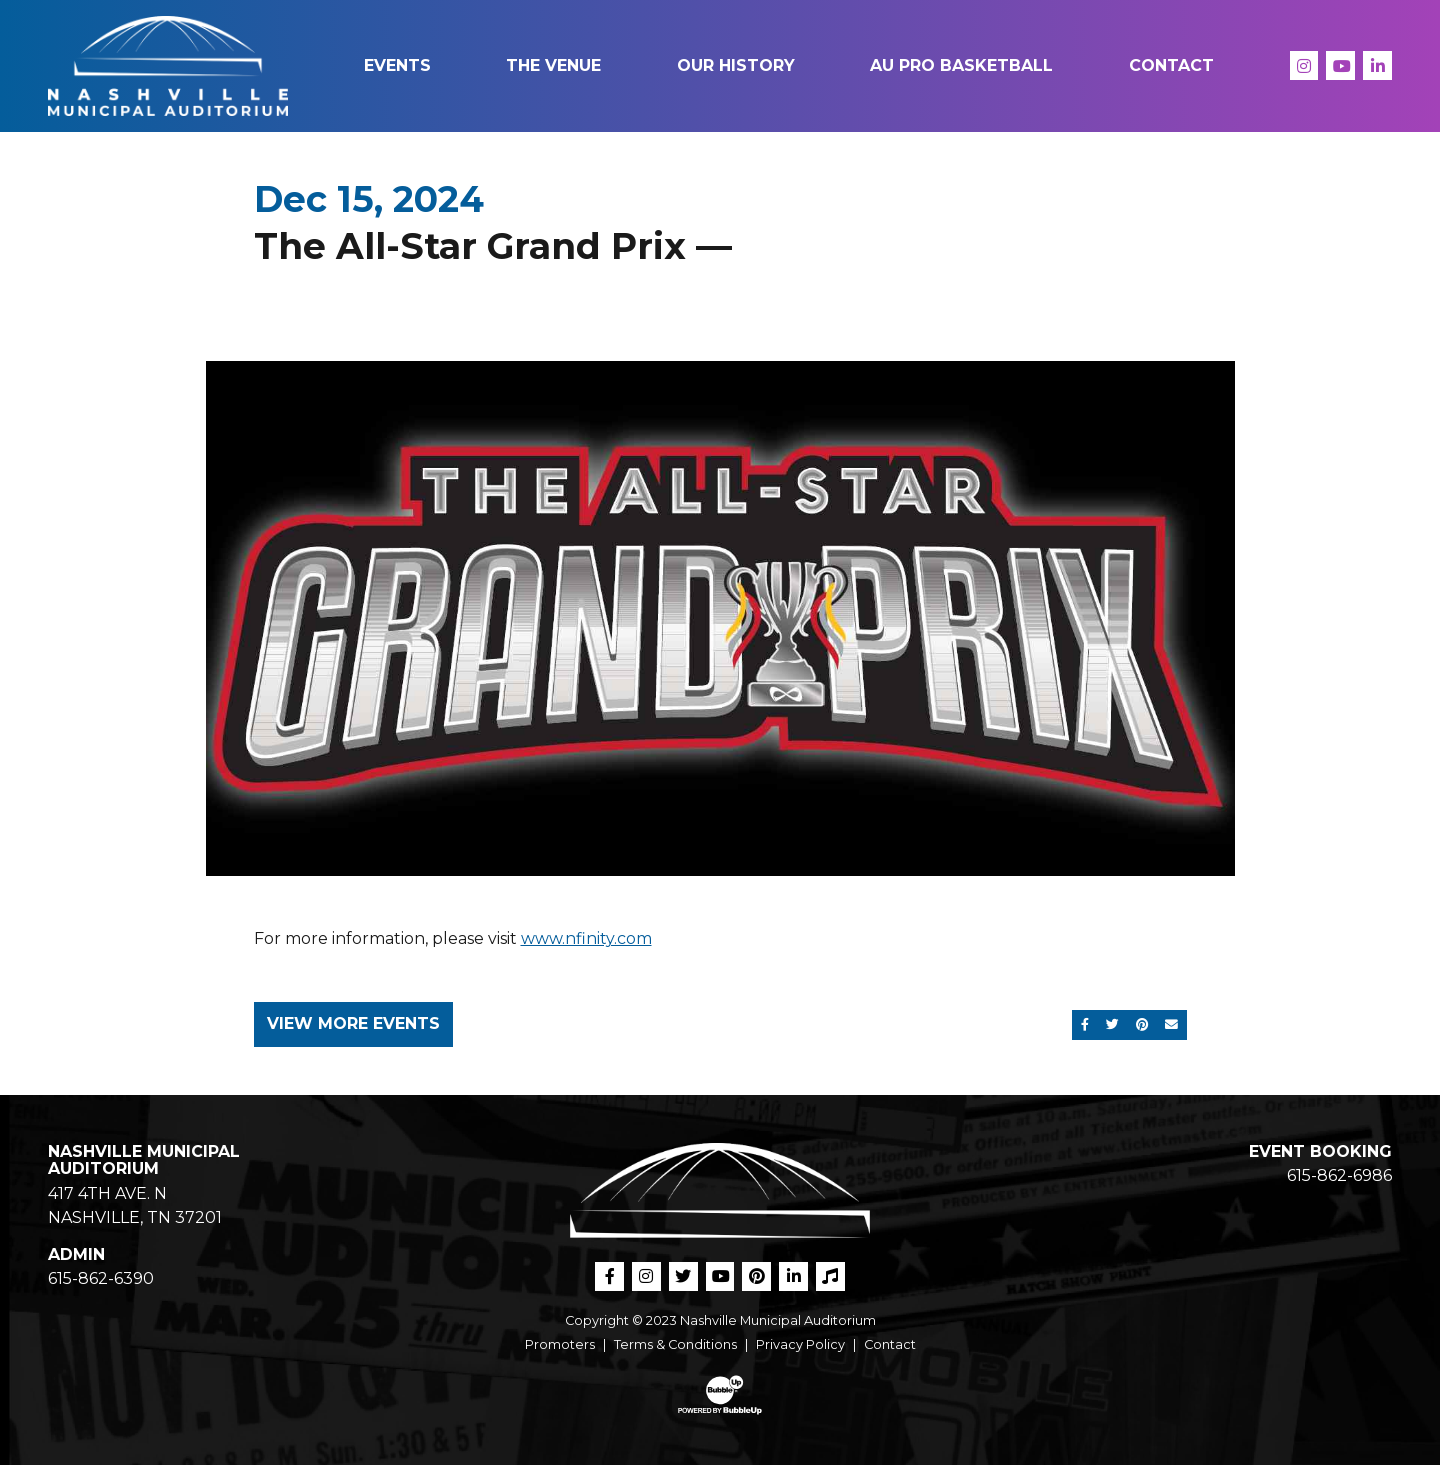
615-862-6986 (1339, 1175)
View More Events (353, 1023)
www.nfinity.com (586, 938)
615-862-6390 (101, 1278)
